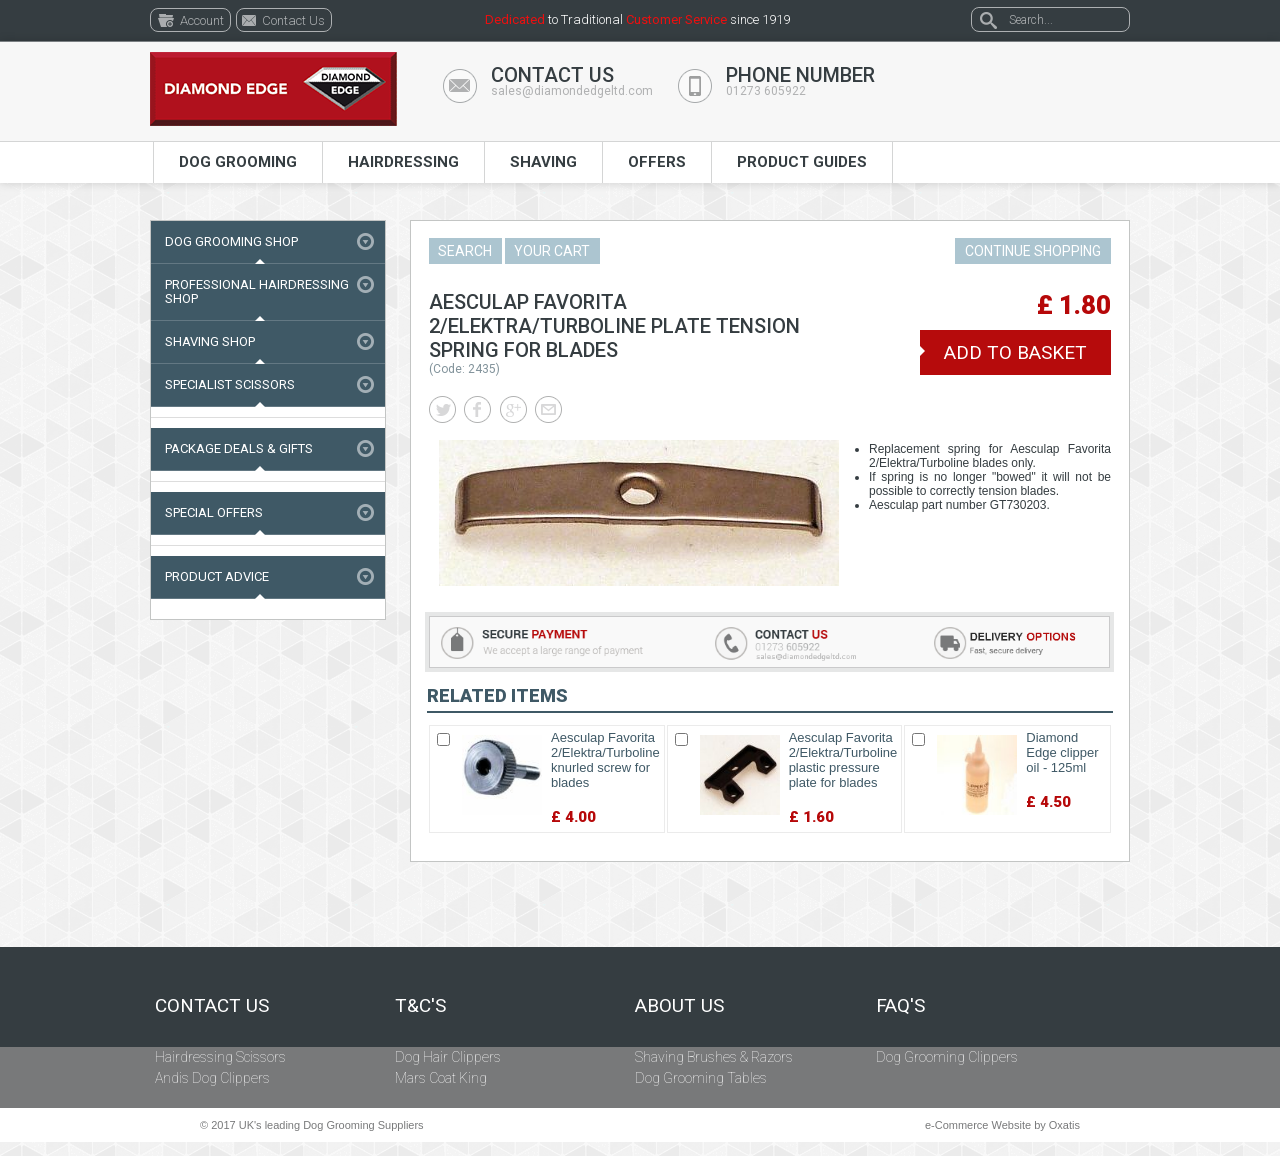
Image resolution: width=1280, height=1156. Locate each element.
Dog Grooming (238, 162)
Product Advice (217, 576)
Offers (657, 162)
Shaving (543, 162)
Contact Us (212, 1006)
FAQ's (900, 1006)
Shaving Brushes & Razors (714, 1057)
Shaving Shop (210, 341)
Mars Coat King (441, 1078)
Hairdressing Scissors (220, 1057)
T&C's (420, 1006)
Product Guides (802, 162)
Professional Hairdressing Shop (257, 291)
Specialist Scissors (230, 384)
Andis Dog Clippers (212, 1078)
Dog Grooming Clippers (947, 1057)
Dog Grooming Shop (231, 241)
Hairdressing (403, 162)
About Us (679, 1006)
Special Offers (214, 512)
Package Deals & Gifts (239, 448)
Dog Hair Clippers (448, 1057)
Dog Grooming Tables (701, 1078)
